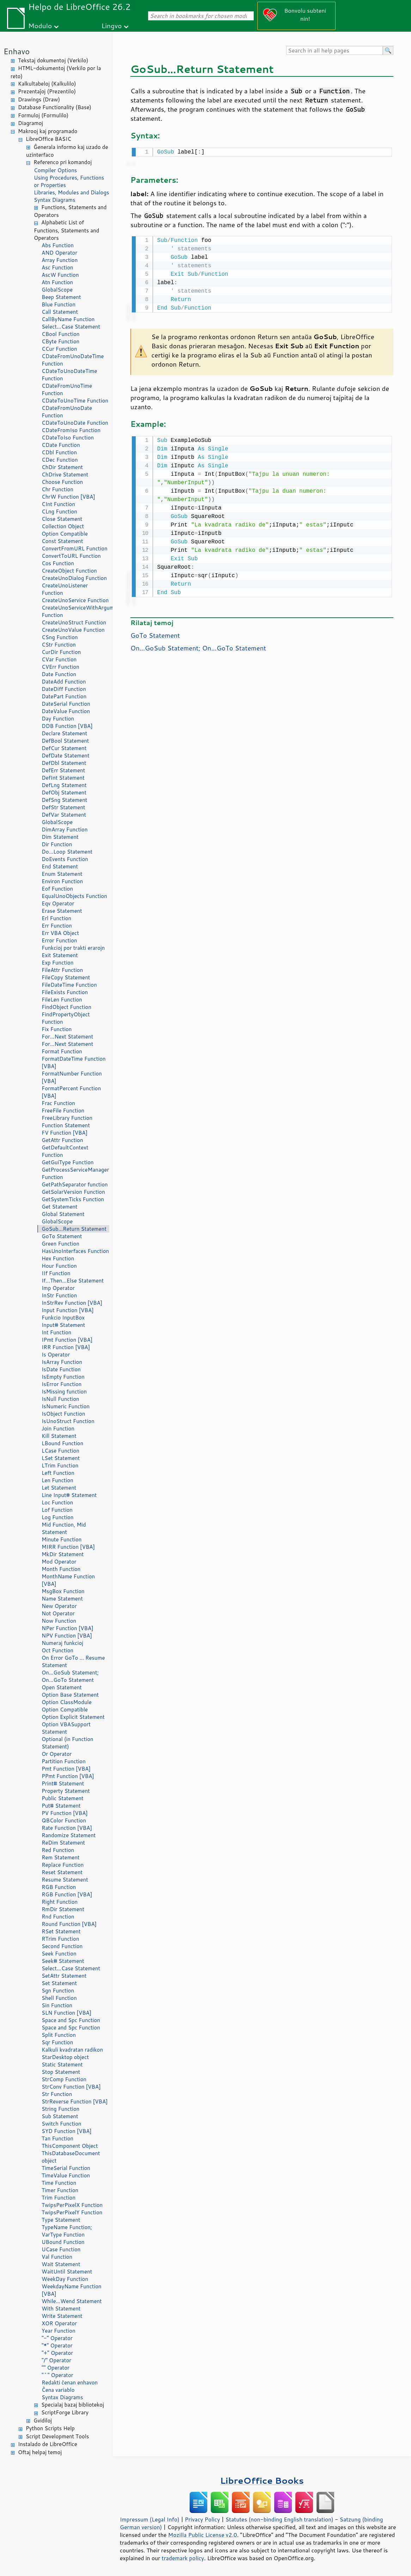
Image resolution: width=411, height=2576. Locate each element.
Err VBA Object (60, 933)
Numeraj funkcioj (62, 1643)
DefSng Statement (64, 800)
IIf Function (56, 1273)
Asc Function (57, 267)
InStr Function (59, 1295)
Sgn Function (58, 1990)
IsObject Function (63, 1413)
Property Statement (66, 1791)
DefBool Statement (65, 740)
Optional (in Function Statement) (67, 1742)
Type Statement (61, 2219)
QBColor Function (64, 1820)
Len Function (57, 1480)
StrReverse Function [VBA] (75, 2101)
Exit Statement (60, 955)
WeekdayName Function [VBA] (72, 2290)
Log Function (58, 1517)
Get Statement (60, 1206)
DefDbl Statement (64, 763)
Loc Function (57, 1502)
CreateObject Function (69, 570)
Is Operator (56, 1354)
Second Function (62, 1946)
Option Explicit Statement (73, 1717)
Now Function (59, 1620)
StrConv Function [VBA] (71, 2086)
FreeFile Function (63, 1110)
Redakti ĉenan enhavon (70, 2382)
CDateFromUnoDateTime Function (73, 360)
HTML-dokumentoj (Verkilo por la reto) (56, 72)
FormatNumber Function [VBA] (72, 1077)
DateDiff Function (64, 689)
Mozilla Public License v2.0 (202, 2535)
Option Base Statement (70, 1694)
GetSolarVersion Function (73, 1192)
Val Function (57, 2256)
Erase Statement (62, 911)
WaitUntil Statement (67, 2271)
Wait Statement (61, 2264)
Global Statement (63, 1214)
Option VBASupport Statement (66, 1728)
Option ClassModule (67, 1702)
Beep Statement (61, 297)
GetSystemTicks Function (73, 1199)
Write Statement (62, 2316)
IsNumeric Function (66, 1406)
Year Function (58, 2330)
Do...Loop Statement (67, 851)
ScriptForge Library (64, 2412)
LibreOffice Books (262, 2480)
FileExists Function (65, 992)
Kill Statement (59, 1436)
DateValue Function (66, 711)
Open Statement (62, 1687)
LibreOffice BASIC (48, 139)
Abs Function (58, 245)
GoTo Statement (62, 1236)
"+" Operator (57, 2353)
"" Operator (55, 2367)
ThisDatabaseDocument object (71, 2157)
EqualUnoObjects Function (74, 896)
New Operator (59, 1606)
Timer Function (60, 2190)
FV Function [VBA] (64, 1132)
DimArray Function (65, 829)
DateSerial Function (66, 703)
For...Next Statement (67, 1036)
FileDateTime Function (69, 984)
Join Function (58, 1428)
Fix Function (57, 1029)
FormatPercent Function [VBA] (71, 1092)
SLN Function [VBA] (66, 2012)
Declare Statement (64, 733)
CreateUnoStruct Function (74, 622)
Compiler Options (55, 170)
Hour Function (59, 1266)
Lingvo (112, 25)
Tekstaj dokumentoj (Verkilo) (53, 60)
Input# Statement (63, 1325)
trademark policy (183, 2558)
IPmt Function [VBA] (67, 1339)
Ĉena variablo (58, 2390)
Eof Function (57, 888)
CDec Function (60, 459)
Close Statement (62, 519)
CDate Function (61, 445)
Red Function (58, 1850)
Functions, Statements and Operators (70, 211)
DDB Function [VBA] (67, 726)
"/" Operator (56, 2360)
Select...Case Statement (71, 326)
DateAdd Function (64, 681)
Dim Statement (60, 837)
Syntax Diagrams (54, 200)
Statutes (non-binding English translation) (279, 2519)
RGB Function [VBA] (67, 1894)
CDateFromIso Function (71, 430)
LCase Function (60, 1450)
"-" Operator (57, 2338)
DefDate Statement (66, 755)
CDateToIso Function (68, 437)
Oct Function (57, 1650)
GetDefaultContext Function (65, 1151)
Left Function (58, 1473)
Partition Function (64, 1761)
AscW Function (60, 275)
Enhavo (17, 51)
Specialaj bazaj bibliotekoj (72, 2404)
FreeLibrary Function (67, 1118)
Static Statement (62, 2064)
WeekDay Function (65, 2279)
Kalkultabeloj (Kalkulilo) (47, 83)
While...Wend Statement (72, 2301)
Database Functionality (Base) (54, 107)
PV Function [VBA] (65, 1813)
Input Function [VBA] (68, 1310)
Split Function (59, 2035)
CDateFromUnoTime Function (67, 389)
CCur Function (59, 349)
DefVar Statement (64, 814)
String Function (60, 2109)
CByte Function (60, 341)
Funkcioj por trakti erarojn (73, 948)
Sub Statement (60, 2116)
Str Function (57, 2094)
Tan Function (57, 2138)
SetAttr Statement (64, 1975)
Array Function (60, 260)
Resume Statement (65, 1879)
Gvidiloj (42, 2420)
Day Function (58, 718)
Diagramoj (30, 123)
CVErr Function (60, 666)
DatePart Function (64, 696)
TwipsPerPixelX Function (72, 2205)
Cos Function (58, 563)
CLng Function (59, 511)
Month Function (61, 1569)
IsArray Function (62, 1362)
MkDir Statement (63, 1554)
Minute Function (61, 1539)
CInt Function (58, 504)
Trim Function (58, 2197)
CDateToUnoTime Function (75, 400)
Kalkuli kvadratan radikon (72, 2049)
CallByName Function (68, 319)
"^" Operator (57, 2375)
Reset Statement (62, 1872)
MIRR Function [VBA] (68, 1547)
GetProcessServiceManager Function (75, 1173)
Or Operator (57, 1754)
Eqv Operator (58, 903)
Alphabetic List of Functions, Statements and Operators (66, 230)
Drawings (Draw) (39, 99)
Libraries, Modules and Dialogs (71, 192)
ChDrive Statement (65, 474)
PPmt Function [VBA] (68, 1776)
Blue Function (58, 304)
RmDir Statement (63, 1909)
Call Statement (60, 312)
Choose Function (62, 482)
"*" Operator (57, 2345)
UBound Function (63, 2242)
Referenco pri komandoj (62, 162)
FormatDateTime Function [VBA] (74, 1062)
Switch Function (61, 2123)
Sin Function (57, 2005)
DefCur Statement (64, 748)
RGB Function (59, 1887)
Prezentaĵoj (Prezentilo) (47, 91)
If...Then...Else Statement (73, 1280)
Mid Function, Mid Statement (64, 1528)
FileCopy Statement (66, 977)
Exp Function (58, 962)
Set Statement (59, 1983)
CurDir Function (61, 652)
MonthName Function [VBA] (68, 1580)
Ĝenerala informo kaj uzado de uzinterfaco (67, 151)
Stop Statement (61, 2072)
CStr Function (59, 644)
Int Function (56, 1332)
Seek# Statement (63, 1961)
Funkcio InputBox (63, 1317)
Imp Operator (58, 1288)
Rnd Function (58, 1916)
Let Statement (59, 1487)
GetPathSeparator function (75, 1184)
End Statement (60, 866)
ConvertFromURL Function (75, 548)
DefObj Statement (64, 792)
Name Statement (62, 1598)
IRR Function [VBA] (66, 1347)
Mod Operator (59, 1561)
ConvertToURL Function (71, 556)
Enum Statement (62, 874)
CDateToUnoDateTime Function (69, 374)
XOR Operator (59, 2323)
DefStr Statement (63, 807)
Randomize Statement (69, 1835)
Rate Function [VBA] (67, 1828)
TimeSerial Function (66, 2168)
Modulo (40, 25)
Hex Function (58, 1258)
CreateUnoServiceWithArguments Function (75, 611)
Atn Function (57, 282)
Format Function (62, 1051)
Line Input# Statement (69, 1495)
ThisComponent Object (70, 2146)
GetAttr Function (62, 1140)
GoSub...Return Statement (74, 1229)
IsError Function (61, 1384)
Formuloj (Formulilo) (43, 115)
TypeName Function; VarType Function (67, 2230)
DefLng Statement (64, 785)
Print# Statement (63, 1783)
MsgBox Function (63, 1591)
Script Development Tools (57, 2436)
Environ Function (62, 881)
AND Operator (59, 252)
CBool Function (61, 334)
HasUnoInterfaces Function (75, 1251)
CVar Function (59, 659)
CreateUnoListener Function (65, 589)
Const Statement (62, 541)
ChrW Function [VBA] (68, 496)
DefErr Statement (63, 770)
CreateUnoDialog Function (74, 578)
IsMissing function (64, 1391)
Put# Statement (61, 1805)
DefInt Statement (63, 777)
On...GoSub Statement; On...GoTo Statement (70, 1676)
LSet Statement (61, 1458)
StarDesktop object (65, 2057)
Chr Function (57, 489)
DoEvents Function (65, 859)
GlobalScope (57, 289)
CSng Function (60, 637)
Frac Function (58, 1103)
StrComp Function (64, 2079)
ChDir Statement (62, 467)
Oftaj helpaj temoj (40, 2452)
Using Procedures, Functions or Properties (69, 181)
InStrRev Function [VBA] (72, 1302)
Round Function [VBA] (69, 1924)
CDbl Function (59, 452)
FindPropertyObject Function (66, 1018)
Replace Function (63, 1865)
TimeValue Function (66, 2175)
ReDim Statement (63, 1842)
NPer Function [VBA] (67, 1628)
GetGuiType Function (68, 1162)
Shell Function (59, 1998)
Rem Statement (61, 1857)
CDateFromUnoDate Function (67, 411)
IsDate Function (61, 1369)
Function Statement (66, 1125)
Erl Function (56, 918)
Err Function (57, 925)
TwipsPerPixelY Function (72, 2212)
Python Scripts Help (50, 2428)
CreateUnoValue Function (73, 630)
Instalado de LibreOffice (47, 2444)
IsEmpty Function (63, 1376)
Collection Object (63, 526)
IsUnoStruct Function (68, 1421)
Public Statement (63, 1798)
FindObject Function (66, 1007)
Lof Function (57, 1510)
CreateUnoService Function (75, 600)
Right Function (60, 1902)
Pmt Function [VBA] (66, 1768)
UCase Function (61, 2249)
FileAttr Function (62, 970)
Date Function (59, 674)
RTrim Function (60, 1938)
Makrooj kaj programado (47, 131)
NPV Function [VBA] (67, 1635)
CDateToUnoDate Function (75, 422)
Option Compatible (65, 533)
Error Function (59, 940)
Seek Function (59, 1953)
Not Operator (58, 1613)
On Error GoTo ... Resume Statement (73, 1661)
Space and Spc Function (71, 2020)
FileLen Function (62, 999)
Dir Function (57, 844)
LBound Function (62, 1443)
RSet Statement (61, 1931)
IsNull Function (60, 1399)
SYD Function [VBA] (67, 2131)
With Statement (61, 2308)
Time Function (59, 2183)
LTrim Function (60, 1465)
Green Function (60, 1243)
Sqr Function (57, 2042)
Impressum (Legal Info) (149, 2519)
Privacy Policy (202, 2519)
